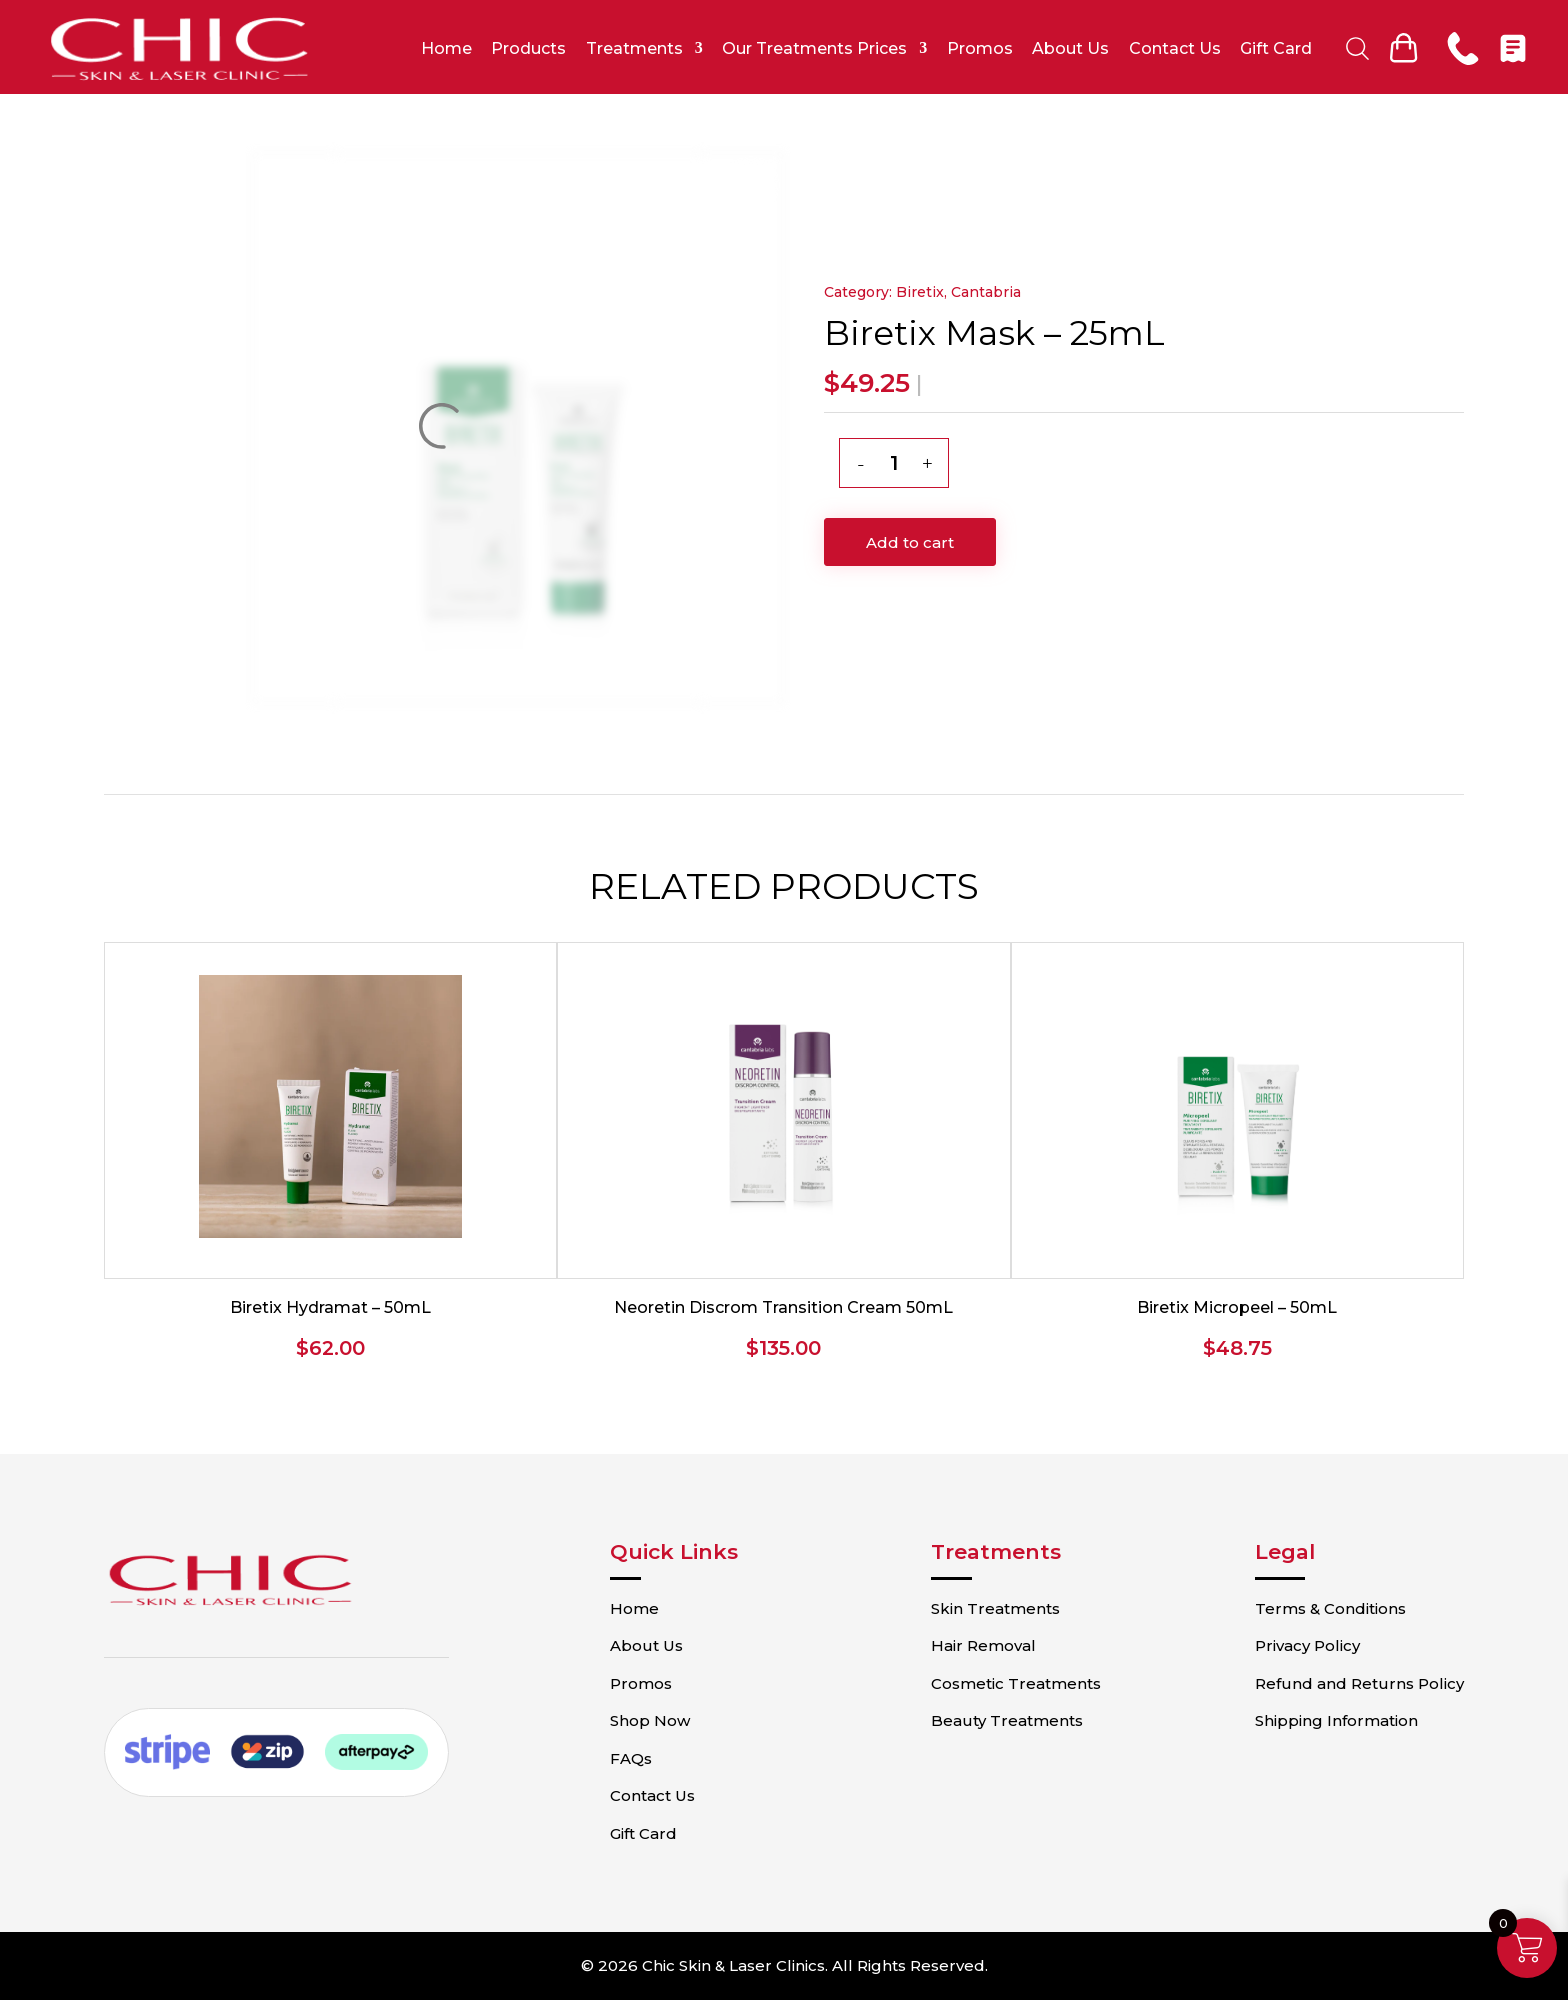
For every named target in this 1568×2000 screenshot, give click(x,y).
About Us (1071, 48)
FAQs (637, 1758)
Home (447, 48)
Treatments (635, 48)
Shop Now (656, 1720)
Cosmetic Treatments (1018, 1683)
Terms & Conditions (1327, 1608)
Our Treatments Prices (815, 48)
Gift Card (1277, 48)
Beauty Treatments (1009, 1720)
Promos (981, 48)
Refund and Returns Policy (1356, 1683)
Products (529, 48)
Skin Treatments (997, 1608)
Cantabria (986, 292)
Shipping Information (1333, 1720)
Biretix (920, 292)
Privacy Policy (1304, 1645)
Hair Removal (985, 1645)
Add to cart (910, 542)
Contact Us (1175, 48)
